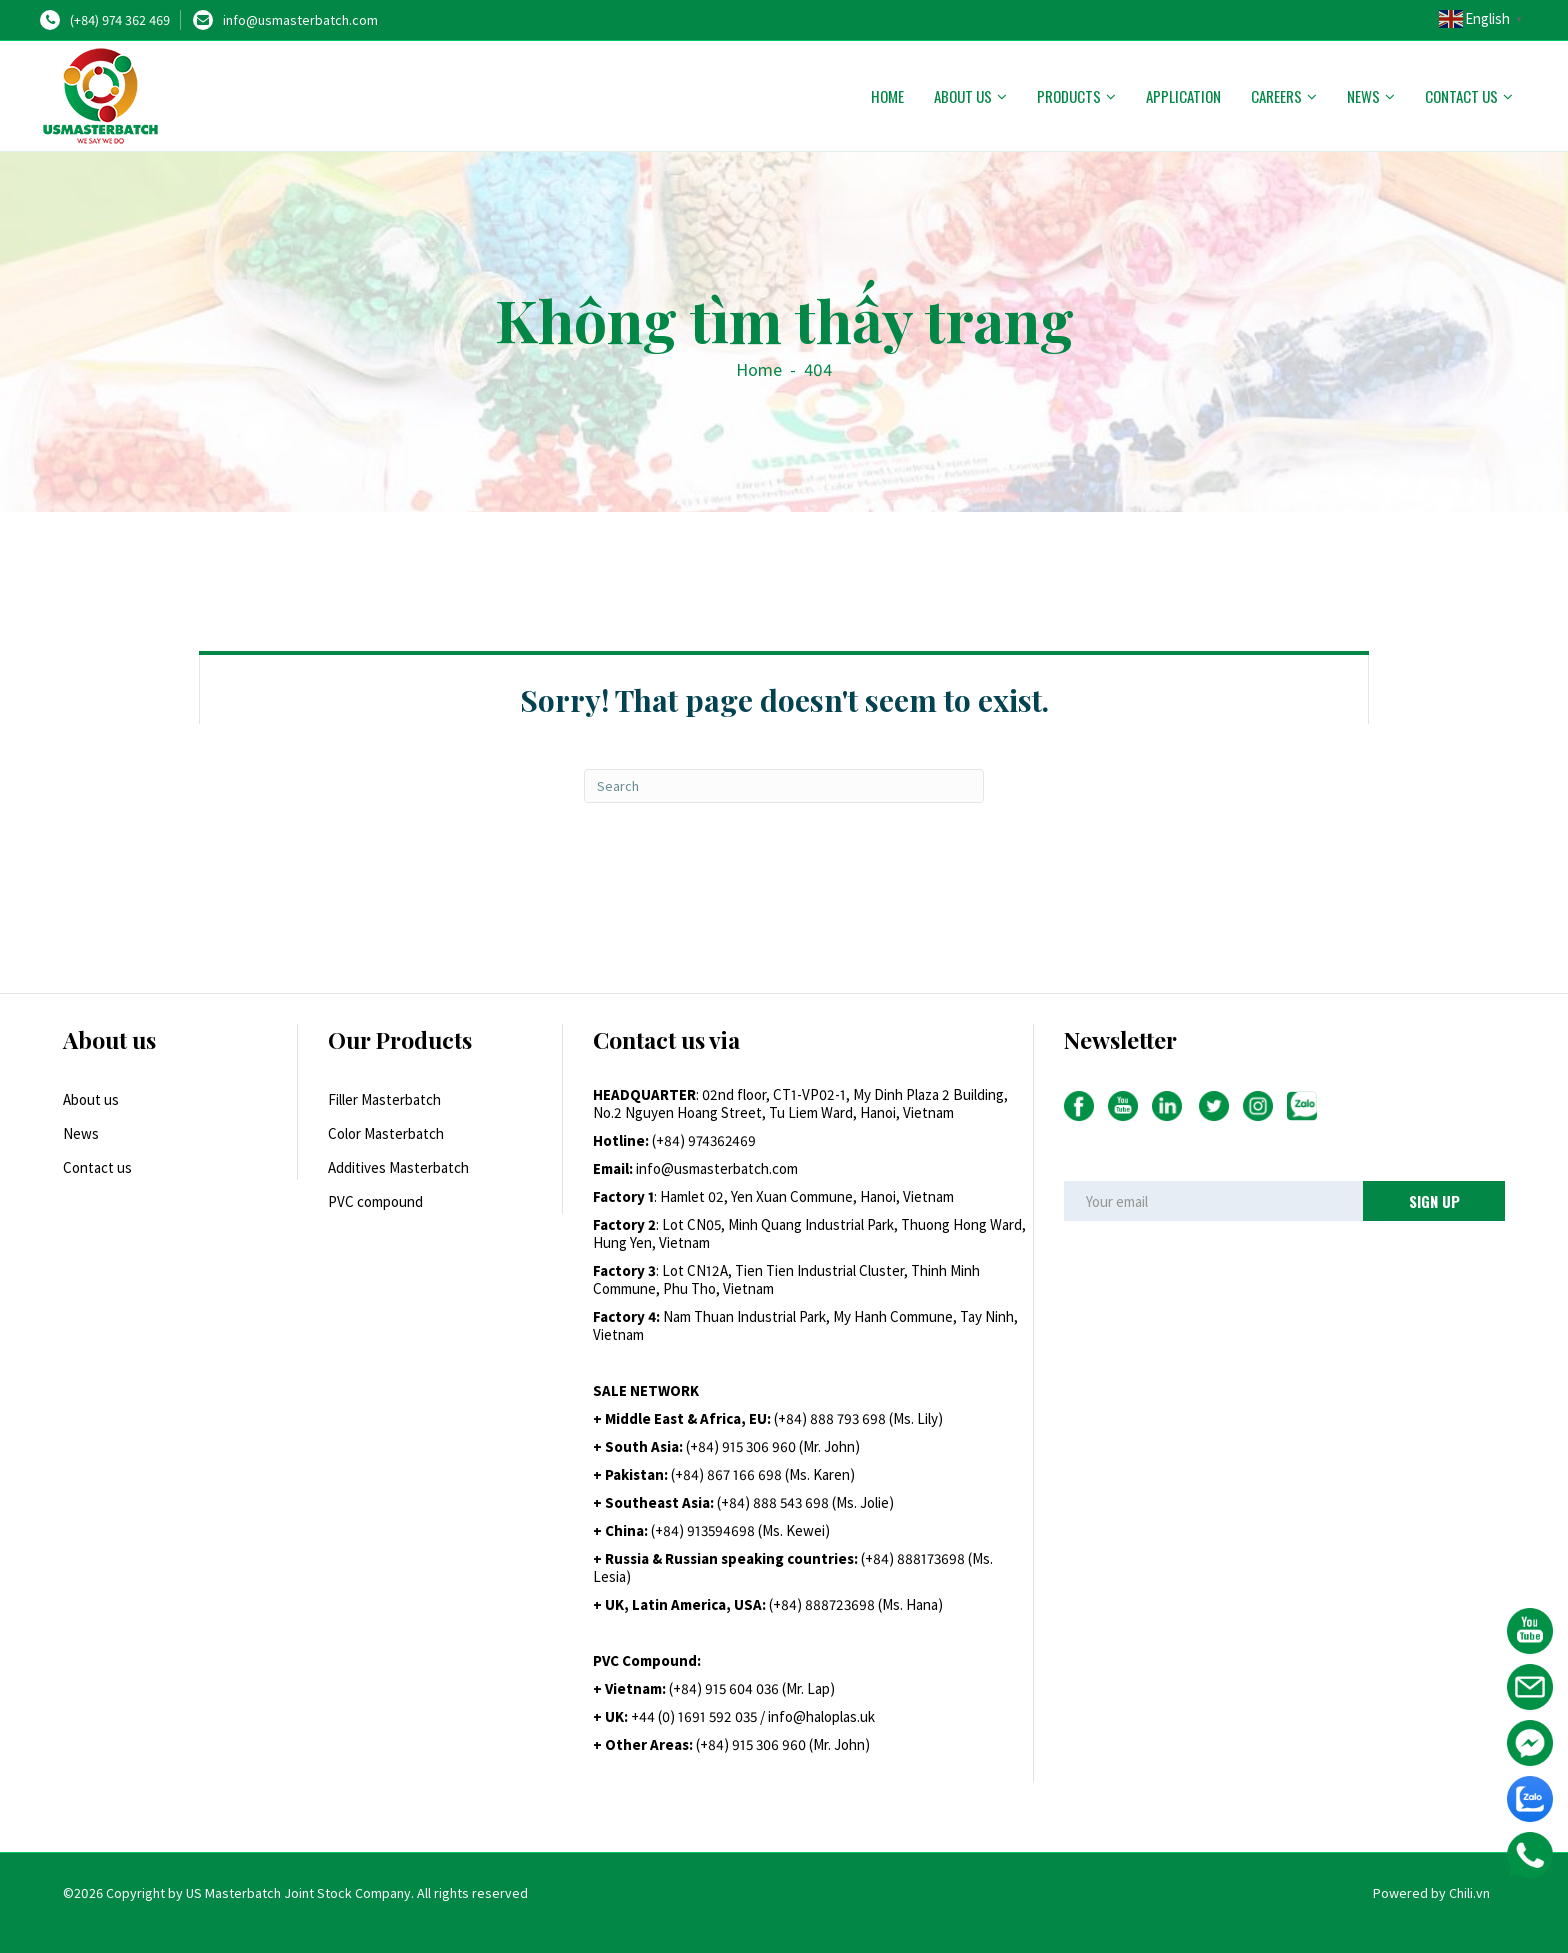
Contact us (1461, 96)
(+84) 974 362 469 (120, 20)
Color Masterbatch (386, 1133)
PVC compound (375, 1201)
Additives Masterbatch (398, 1167)
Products (1069, 96)
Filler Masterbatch (384, 1099)
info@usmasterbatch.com (300, 20)
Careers (1276, 96)
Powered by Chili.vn (1431, 1893)
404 (818, 369)
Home (887, 96)
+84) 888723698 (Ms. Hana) (858, 1604)
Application (1183, 96)
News (1363, 96)
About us (963, 96)
